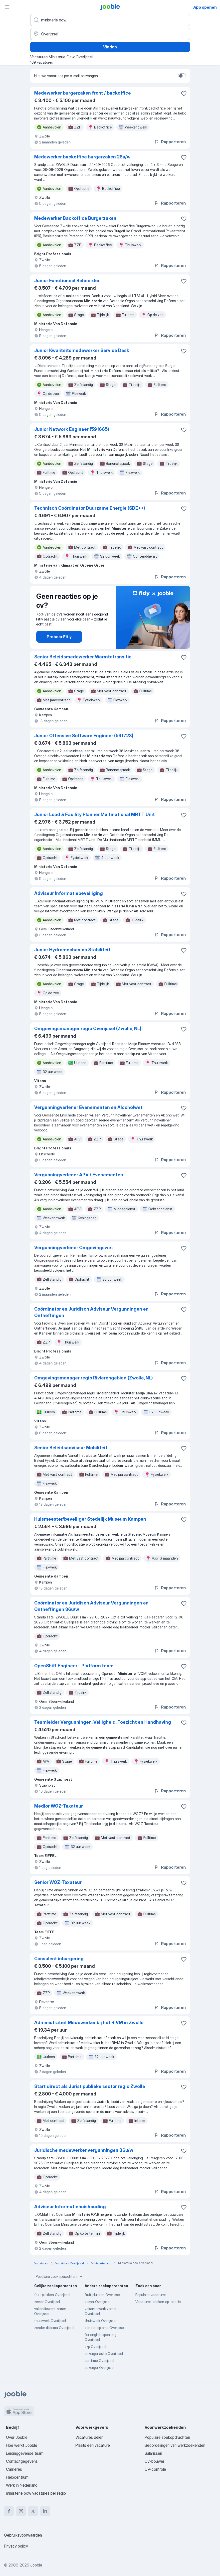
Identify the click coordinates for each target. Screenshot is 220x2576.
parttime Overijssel (99, 2360)
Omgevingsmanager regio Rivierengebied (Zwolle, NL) (93, 1377)
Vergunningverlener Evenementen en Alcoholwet (88, 1107)
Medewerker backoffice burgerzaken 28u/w (82, 156)
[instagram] (21, 2511)
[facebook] (9, 2511)
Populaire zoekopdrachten (60, 2276)
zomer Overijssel (47, 2302)
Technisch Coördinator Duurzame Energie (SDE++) (89, 508)
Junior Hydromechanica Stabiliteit (72, 949)
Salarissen (153, 2453)
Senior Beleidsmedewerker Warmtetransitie (83, 656)
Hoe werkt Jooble (21, 2445)
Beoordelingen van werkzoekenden (175, 2445)
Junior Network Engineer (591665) (71, 429)
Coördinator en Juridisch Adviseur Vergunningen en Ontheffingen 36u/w (91, 1606)
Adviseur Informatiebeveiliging (68, 893)
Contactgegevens (22, 2461)
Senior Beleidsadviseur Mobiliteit (70, 1447)
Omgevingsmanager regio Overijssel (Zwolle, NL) (87, 1028)
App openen (205, 7)
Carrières (14, 2469)
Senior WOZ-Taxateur (58, 1882)
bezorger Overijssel (99, 2367)
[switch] (182, 75)
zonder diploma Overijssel (54, 2328)
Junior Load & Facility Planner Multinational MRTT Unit (94, 814)
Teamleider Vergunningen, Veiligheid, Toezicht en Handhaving (102, 1722)
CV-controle (155, 2469)
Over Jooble (16, 2437)
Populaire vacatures (151, 2295)
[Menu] (7, 7)
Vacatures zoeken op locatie (158, 2302)
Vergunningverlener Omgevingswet (73, 1247)
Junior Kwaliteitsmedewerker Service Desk (81, 350)
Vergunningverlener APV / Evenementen (78, 1174)
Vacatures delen (89, 2437)
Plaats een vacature (92, 2445)
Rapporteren (170, 141)
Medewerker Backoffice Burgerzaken (75, 218)
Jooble (36, 2565)
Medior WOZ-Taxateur (58, 1806)
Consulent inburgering (59, 1958)
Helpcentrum (17, 2477)
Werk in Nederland (21, 2485)
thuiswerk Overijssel (50, 2321)
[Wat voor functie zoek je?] (110, 20)
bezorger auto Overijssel (104, 2353)
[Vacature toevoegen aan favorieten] (184, 93)
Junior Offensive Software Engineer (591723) (83, 735)
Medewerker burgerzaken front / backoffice (82, 93)
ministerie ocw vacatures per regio (36, 2493)
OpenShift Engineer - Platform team (74, 1665)
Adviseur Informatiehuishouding (70, 2206)
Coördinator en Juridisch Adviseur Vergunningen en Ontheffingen (91, 1312)
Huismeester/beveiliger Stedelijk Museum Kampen (90, 1519)
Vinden (110, 46)
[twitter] (33, 2511)
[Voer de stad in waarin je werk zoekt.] (110, 34)
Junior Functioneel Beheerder (67, 280)
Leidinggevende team (24, 2453)
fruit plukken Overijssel (52, 2295)
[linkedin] (45, 2511)
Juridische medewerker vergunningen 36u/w (83, 2150)
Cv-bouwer (154, 2461)
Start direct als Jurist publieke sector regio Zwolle (89, 2086)
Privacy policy (16, 2546)
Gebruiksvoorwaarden (23, 2535)
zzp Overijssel (95, 2346)
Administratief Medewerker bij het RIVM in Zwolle (89, 2022)
